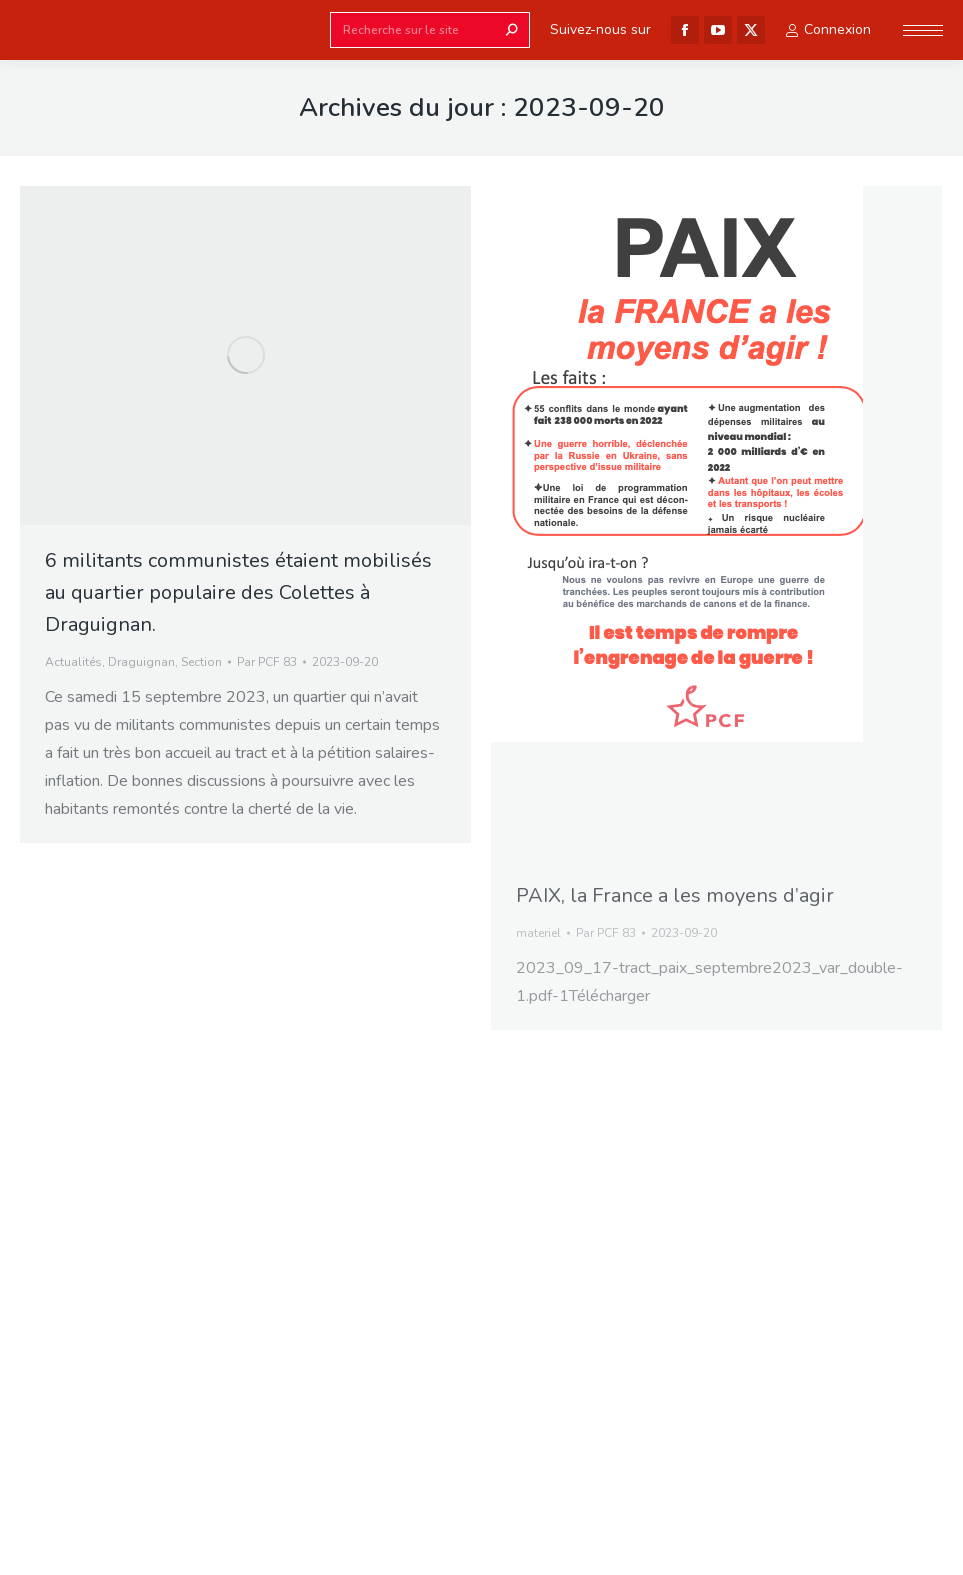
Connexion (828, 30)
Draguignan (141, 662)
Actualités (73, 662)
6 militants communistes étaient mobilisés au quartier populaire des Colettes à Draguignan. (238, 592)
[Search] (430, 30)
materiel (538, 933)
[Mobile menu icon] (923, 30)
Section (201, 662)
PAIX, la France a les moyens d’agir (675, 895)
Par (267, 662)
